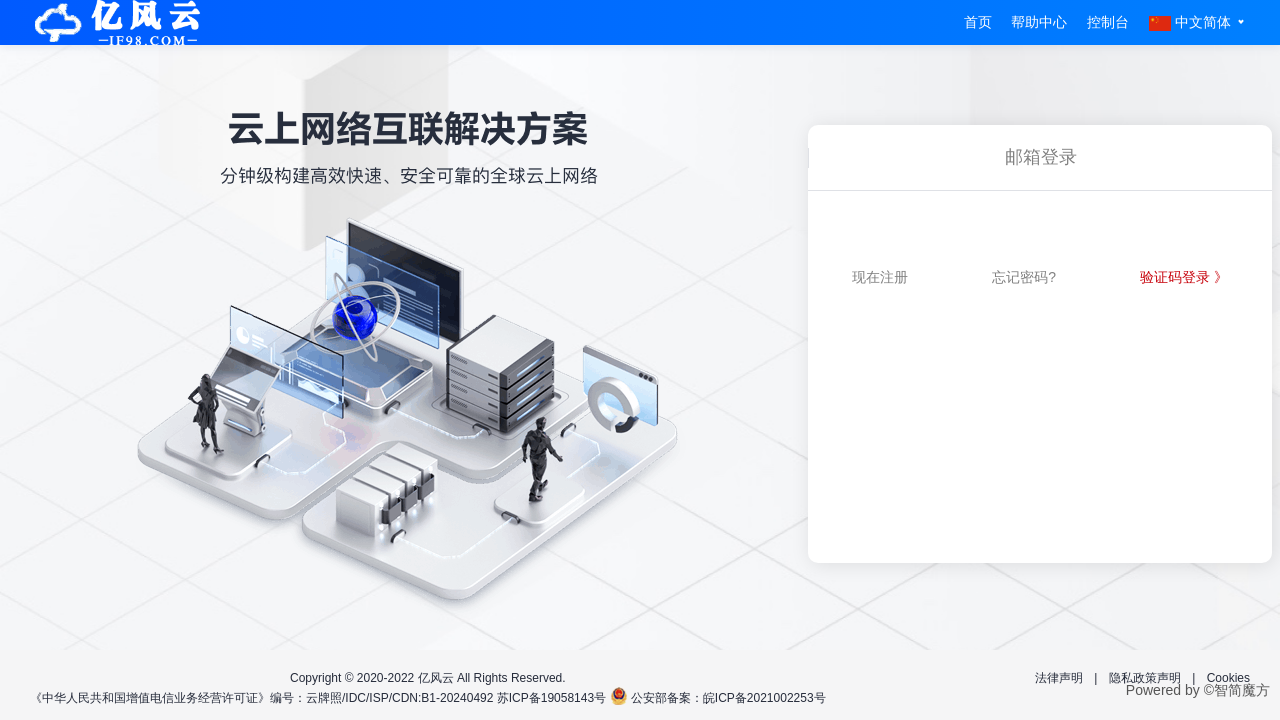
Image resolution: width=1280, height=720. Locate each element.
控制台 (1108, 22)
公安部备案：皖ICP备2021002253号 (728, 698)
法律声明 (1059, 678)
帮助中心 (1039, 22)
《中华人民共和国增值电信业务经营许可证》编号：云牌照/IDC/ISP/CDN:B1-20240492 (261, 698)
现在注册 (880, 277)
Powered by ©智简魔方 (1198, 690)
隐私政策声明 (1145, 678)
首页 (978, 22)
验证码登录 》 (1184, 277)
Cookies (1228, 678)
